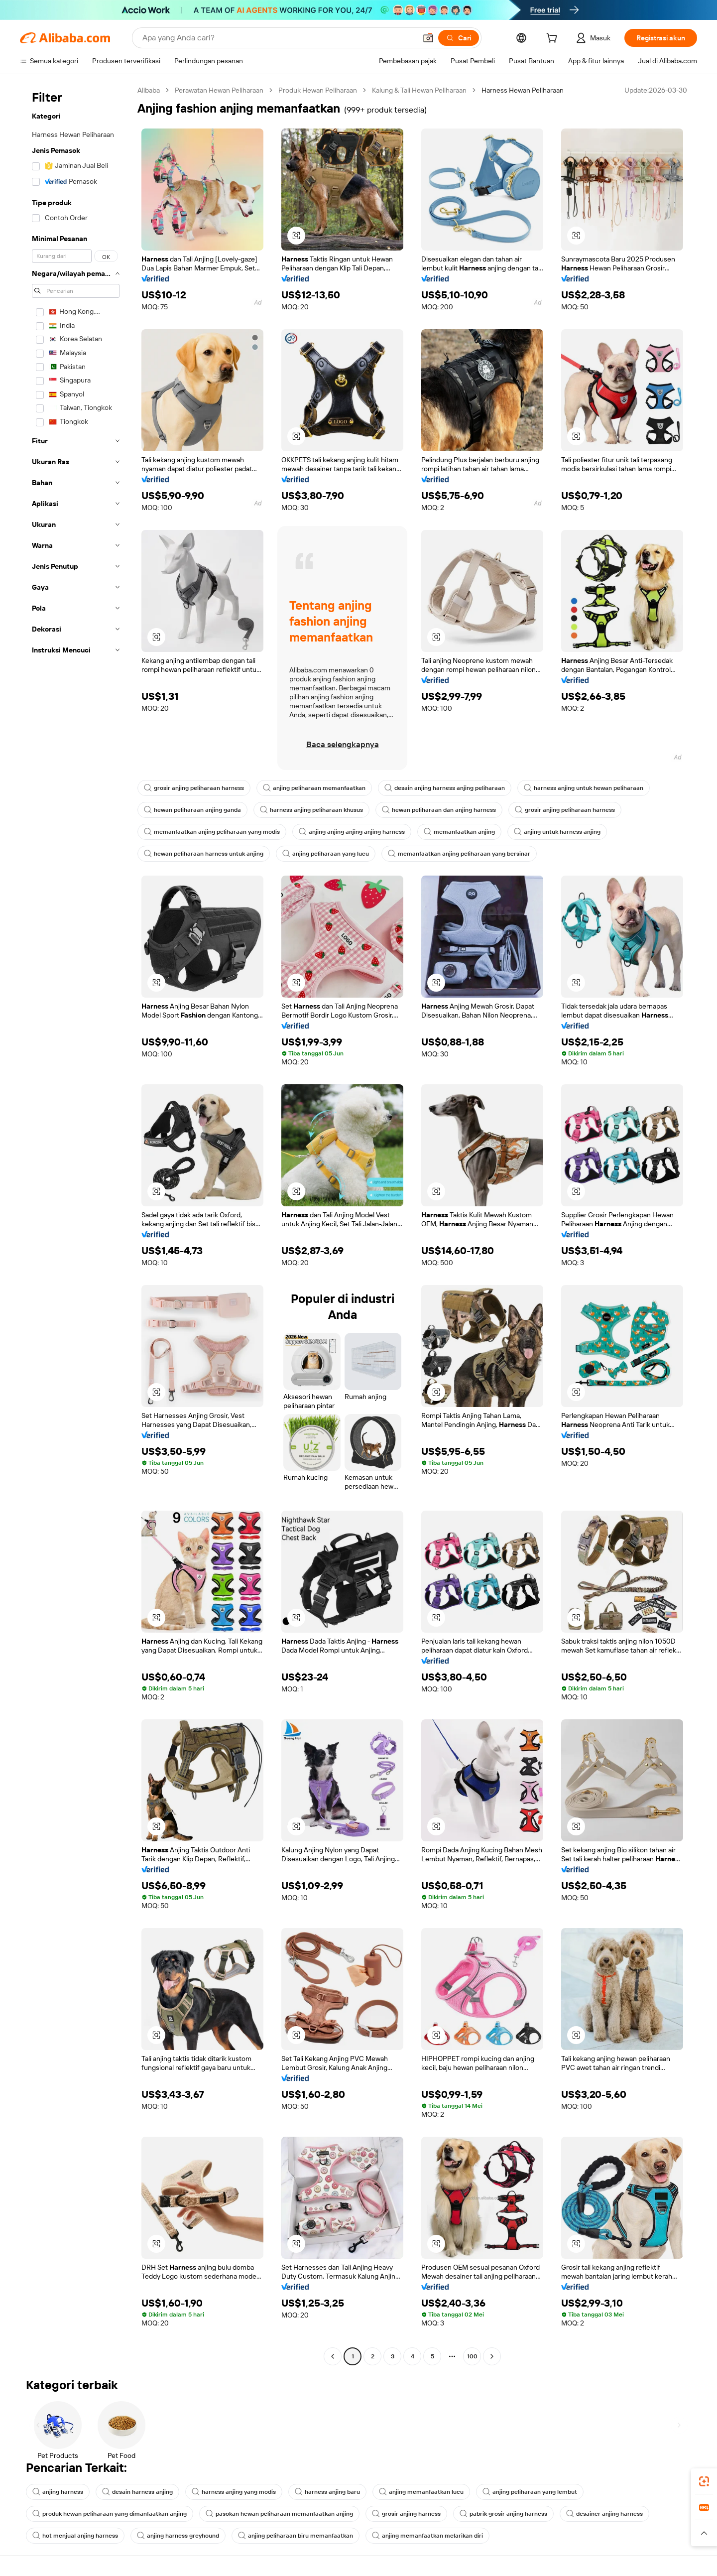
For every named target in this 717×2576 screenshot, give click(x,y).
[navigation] (75, 1224)
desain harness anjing (137, 2492)
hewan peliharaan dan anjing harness (439, 810)
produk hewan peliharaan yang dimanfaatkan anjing (109, 2514)
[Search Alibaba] (278, 37)
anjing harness (57, 2492)
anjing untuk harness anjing (557, 832)
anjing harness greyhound (178, 2536)
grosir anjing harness (406, 2514)
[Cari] (458, 38)
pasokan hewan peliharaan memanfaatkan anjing (279, 2514)
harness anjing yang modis (234, 2492)
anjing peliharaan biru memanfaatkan (295, 2536)
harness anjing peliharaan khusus (311, 810)
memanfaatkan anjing (459, 832)
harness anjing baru (327, 2492)
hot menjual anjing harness (75, 2536)
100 (472, 2356)
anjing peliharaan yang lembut (529, 2492)
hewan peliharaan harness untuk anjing (203, 854)
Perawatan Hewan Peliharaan (219, 90)
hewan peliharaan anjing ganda (192, 810)
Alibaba (148, 90)
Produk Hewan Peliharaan (317, 90)
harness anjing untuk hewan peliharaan (583, 788)
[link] (704, 2481)
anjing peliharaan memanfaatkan (314, 788)
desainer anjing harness (604, 2514)
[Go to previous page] (333, 2356)
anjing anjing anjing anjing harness (352, 832)
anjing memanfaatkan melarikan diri (427, 2536)
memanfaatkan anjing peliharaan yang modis (212, 832)
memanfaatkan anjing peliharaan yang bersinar (459, 854)
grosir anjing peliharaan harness (194, 788)
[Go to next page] (492, 2356)
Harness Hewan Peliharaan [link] (522, 90)
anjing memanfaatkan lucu (421, 2492)
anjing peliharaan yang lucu (325, 854)
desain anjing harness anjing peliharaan (444, 788)
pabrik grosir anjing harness (503, 2514)
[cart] (553, 39)
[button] (428, 38)
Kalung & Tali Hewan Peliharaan (419, 90)
